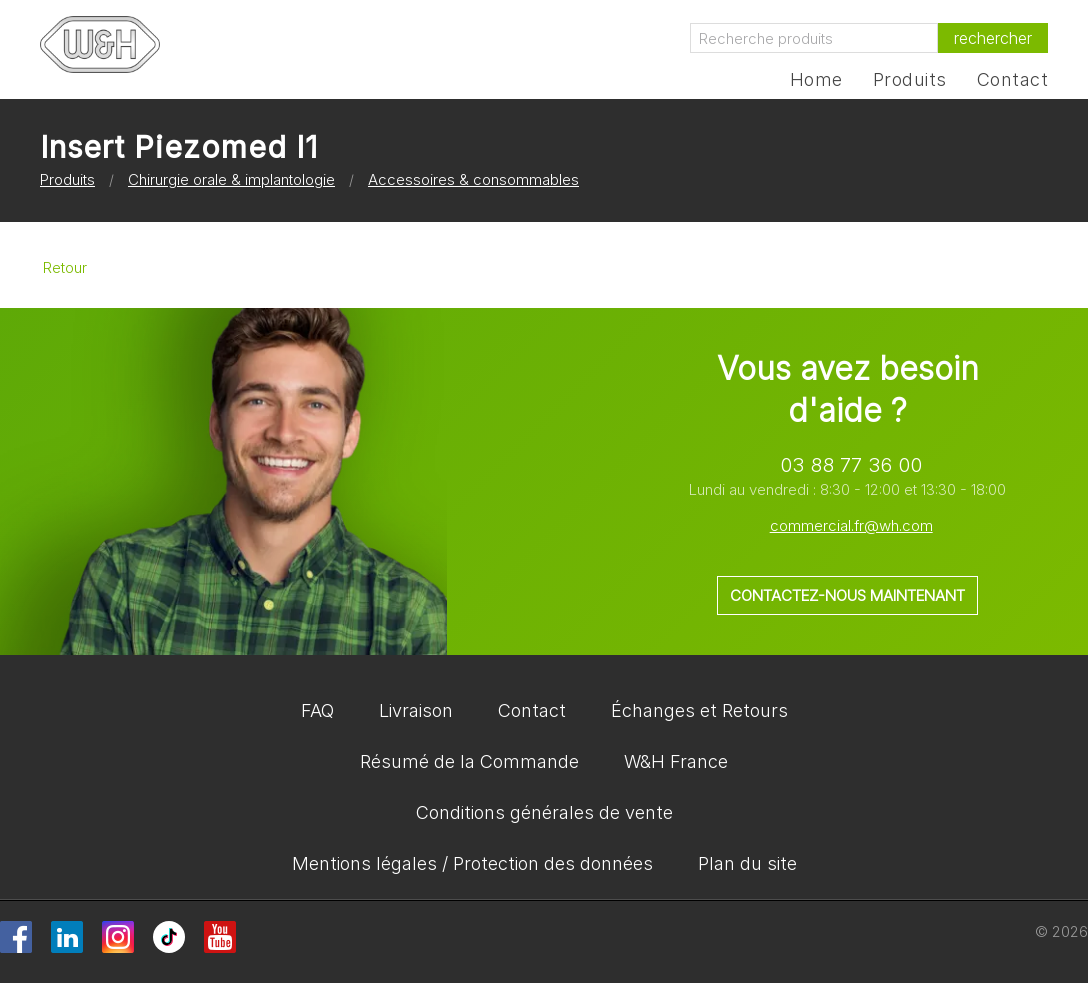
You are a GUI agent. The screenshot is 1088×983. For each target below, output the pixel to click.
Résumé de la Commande (469, 761)
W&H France (676, 761)
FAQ (317, 710)
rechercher (993, 38)
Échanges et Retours (699, 710)
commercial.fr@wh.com (851, 525)
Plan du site (747, 863)
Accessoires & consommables (473, 179)
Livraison (416, 710)
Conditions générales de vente (544, 812)
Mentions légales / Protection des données (472, 863)
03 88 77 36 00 (851, 465)
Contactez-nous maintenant (847, 595)
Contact (1012, 80)
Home (816, 80)
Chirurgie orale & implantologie (231, 179)
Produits (910, 80)
